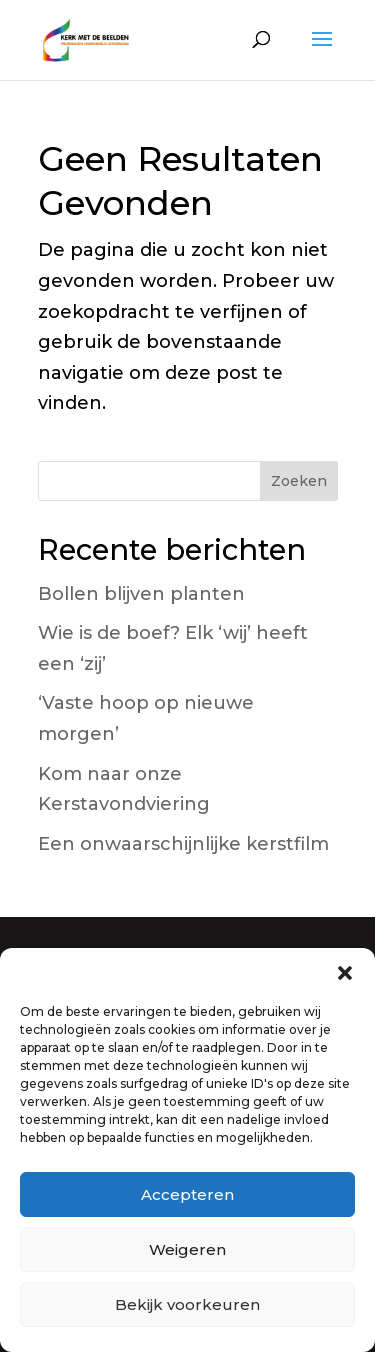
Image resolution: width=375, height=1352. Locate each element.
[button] (345, 973)
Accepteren (187, 1194)
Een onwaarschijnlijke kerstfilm (183, 844)
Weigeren (187, 1249)
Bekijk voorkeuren (187, 1304)
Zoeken (299, 481)
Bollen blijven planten (141, 594)
